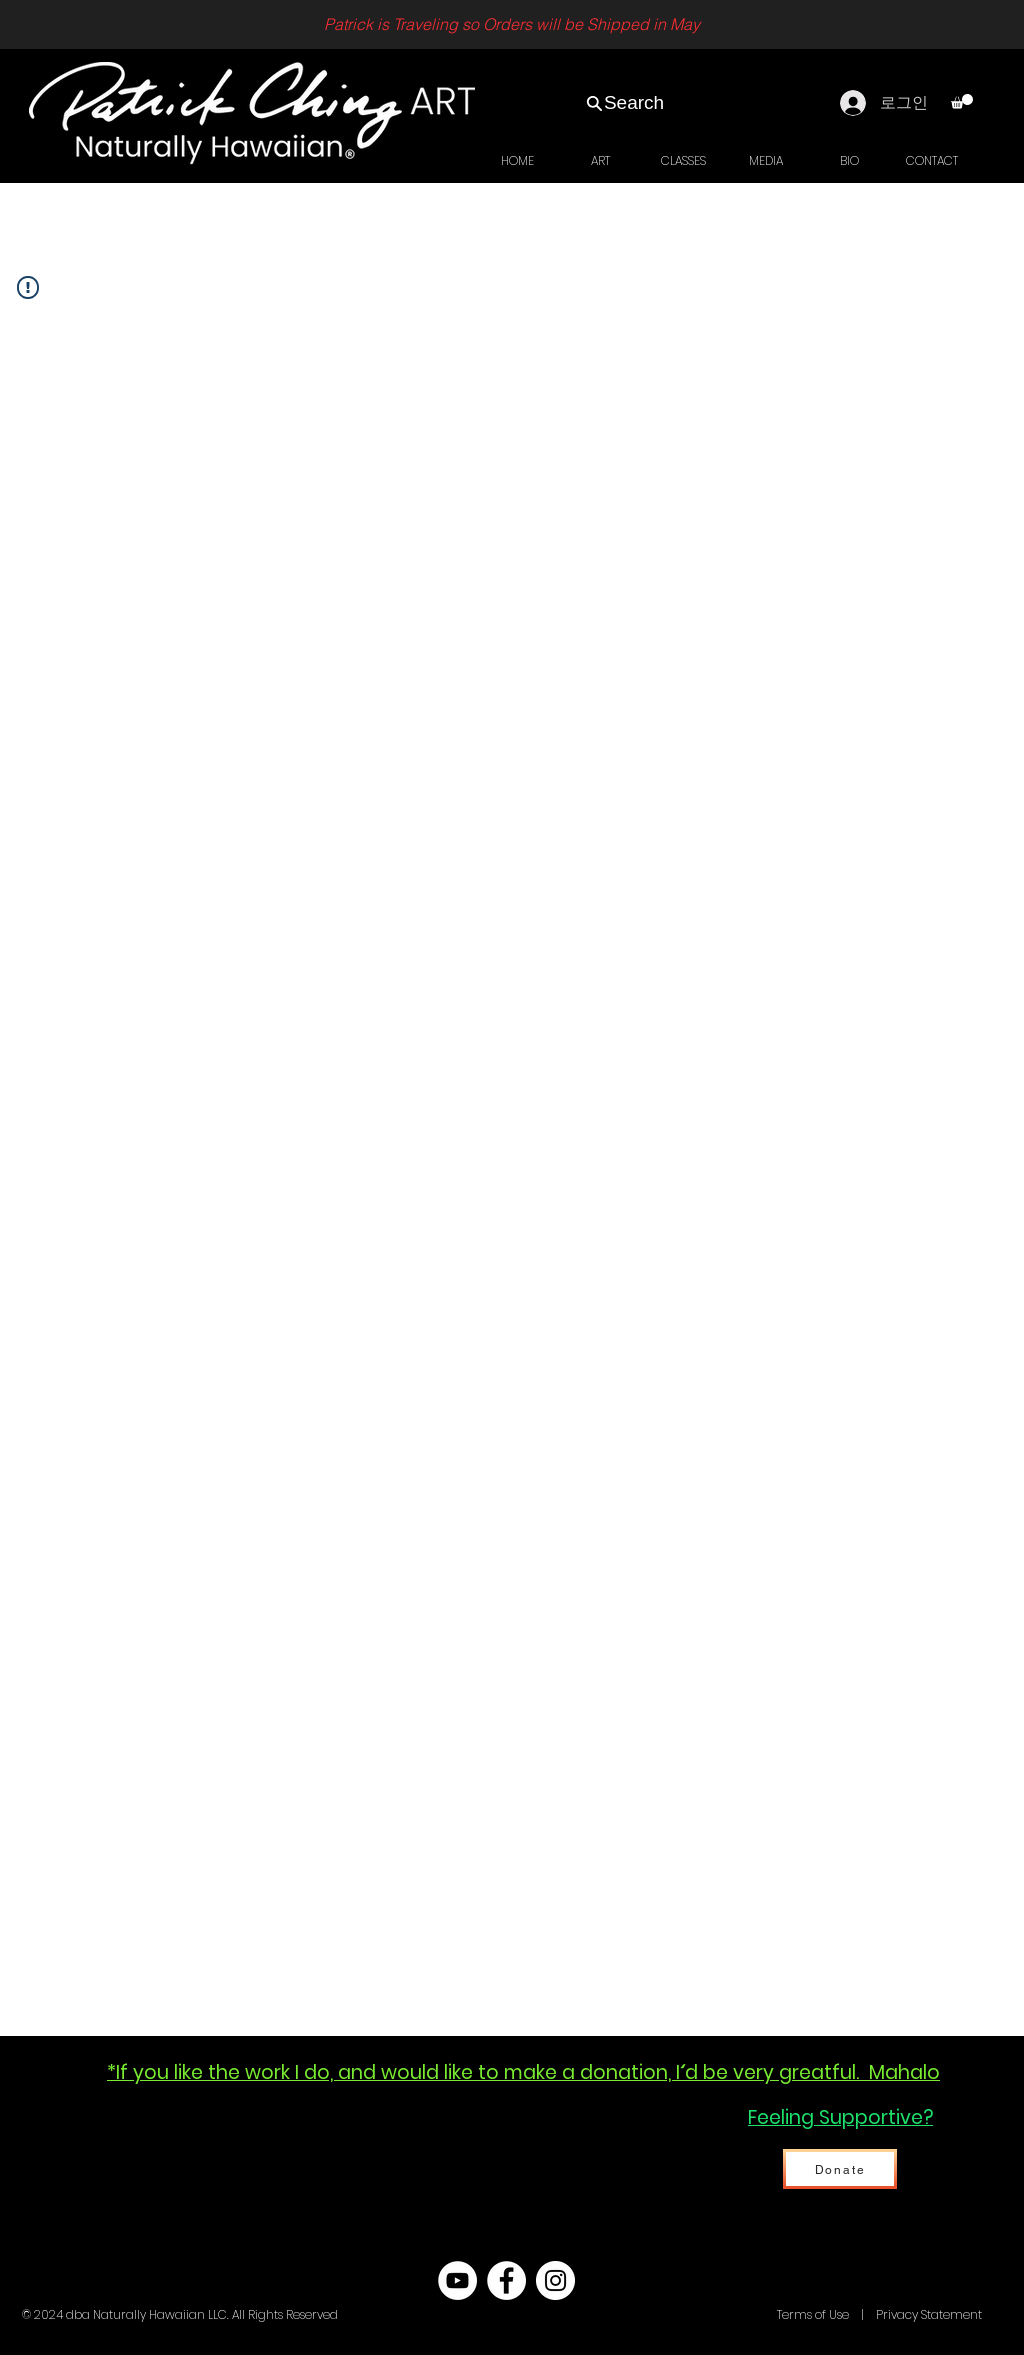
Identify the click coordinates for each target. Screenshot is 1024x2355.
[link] (962, 101)
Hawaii (754, 2314)
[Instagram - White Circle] (555, 2280)
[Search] (624, 103)
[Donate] (840, 2169)
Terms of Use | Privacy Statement (878, 2314)
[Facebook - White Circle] (506, 2280)
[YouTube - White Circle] (457, 2280)
